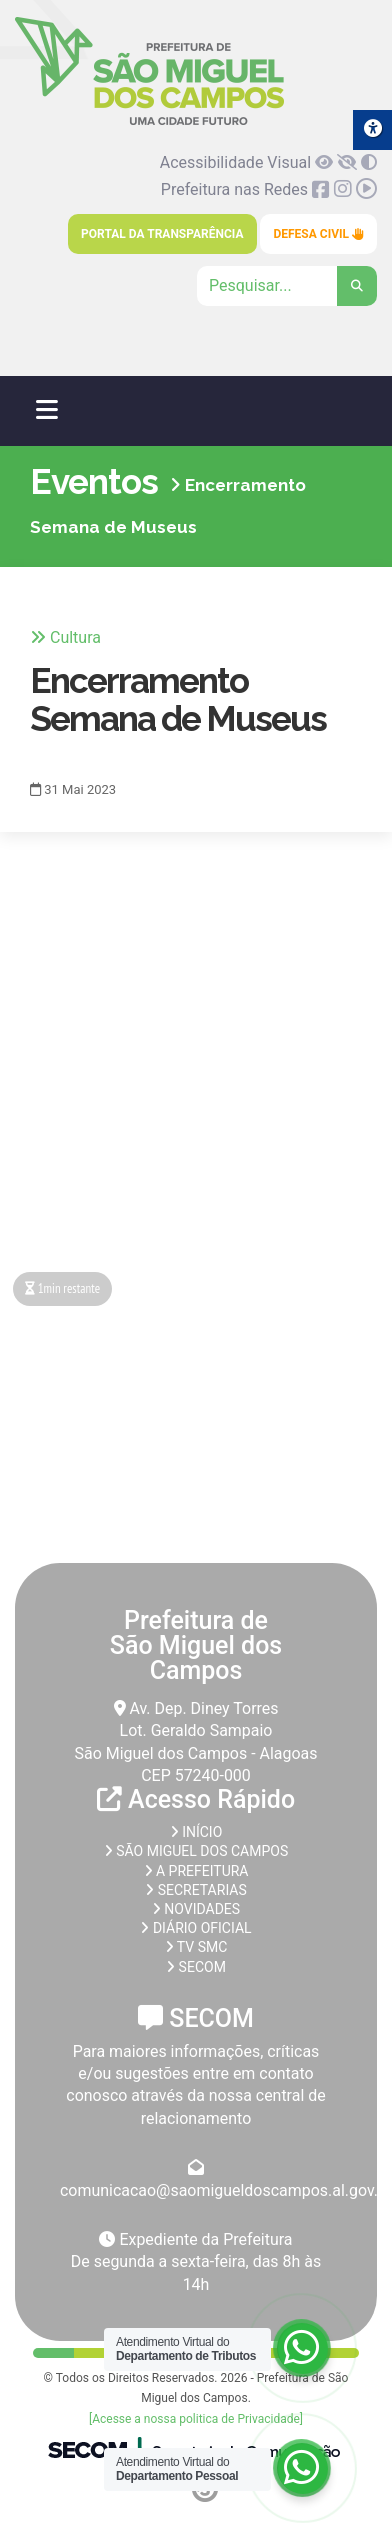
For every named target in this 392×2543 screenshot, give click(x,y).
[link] (149, 121)
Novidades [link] (196, 1909)
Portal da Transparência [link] (162, 234)
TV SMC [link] (196, 1947)
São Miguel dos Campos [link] (196, 1851)
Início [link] (196, 1832)
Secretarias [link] (196, 1890)
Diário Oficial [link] (195, 1928)
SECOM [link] (196, 1967)
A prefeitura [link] (196, 1871)
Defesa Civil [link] (318, 234)
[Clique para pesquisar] (287, 286)
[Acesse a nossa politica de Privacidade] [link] (196, 2419)
